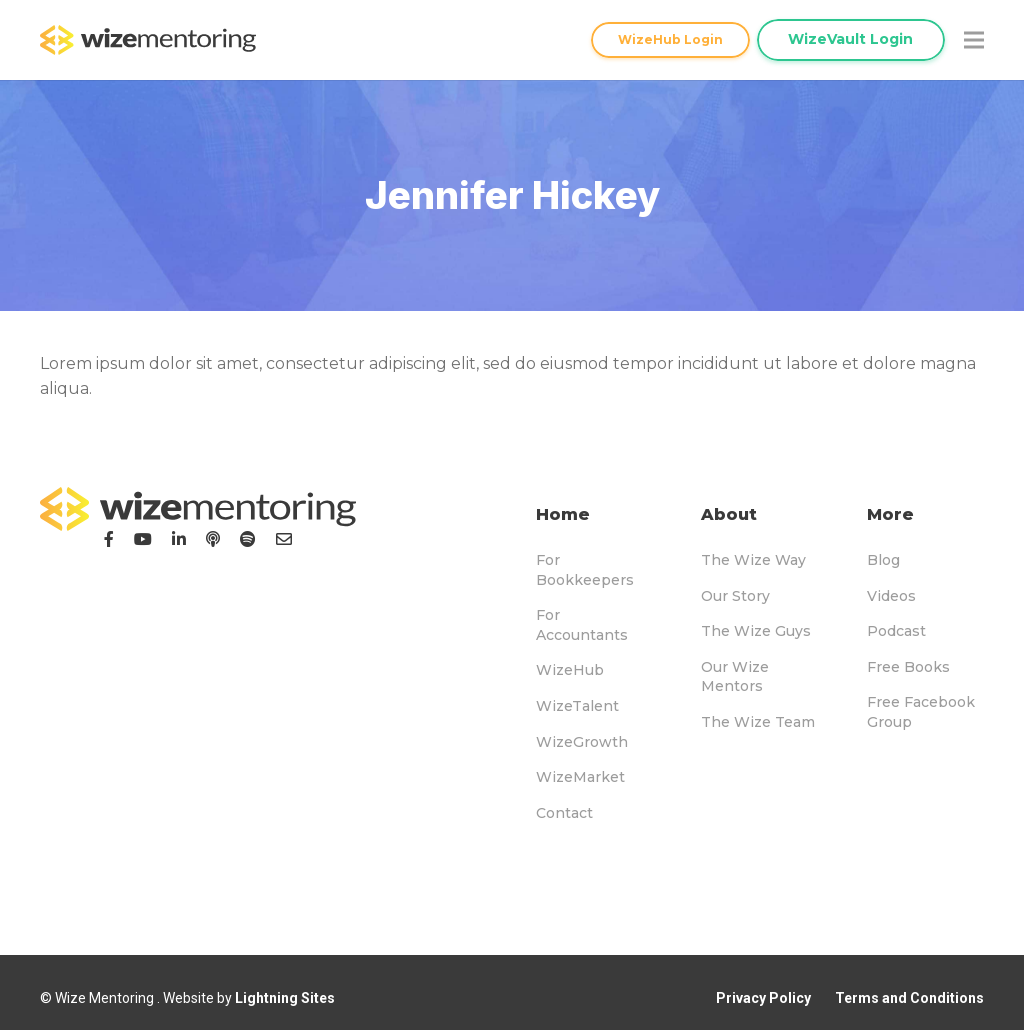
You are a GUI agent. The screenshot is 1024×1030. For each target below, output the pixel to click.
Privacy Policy (763, 998)
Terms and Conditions (909, 998)
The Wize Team (758, 722)
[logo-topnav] (148, 40)
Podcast (896, 631)
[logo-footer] (198, 509)
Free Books (908, 667)
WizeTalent (577, 706)
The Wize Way (753, 560)
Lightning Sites (285, 998)
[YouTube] (143, 539)
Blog (883, 560)
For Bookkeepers (585, 570)
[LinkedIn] (179, 539)
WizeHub (570, 670)
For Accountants (582, 625)
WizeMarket (580, 777)
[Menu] (974, 40)
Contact (564, 813)
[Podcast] (213, 539)
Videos (891, 596)
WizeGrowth (582, 742)
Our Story (735, 596)
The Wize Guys (756, 631)
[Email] (284, 539)
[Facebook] (109, 539)
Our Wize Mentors (735, 677)
